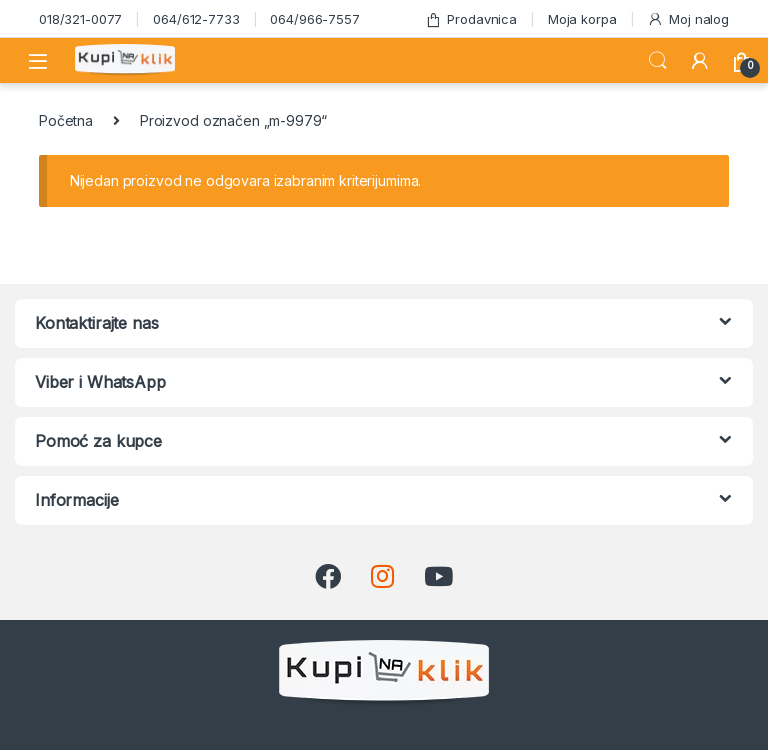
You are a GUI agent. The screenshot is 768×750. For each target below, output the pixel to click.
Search (658, 61)
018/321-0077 (80, 19)
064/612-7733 (196, 19)
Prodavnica (471, 19)
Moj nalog (688, 19)
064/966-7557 (314, 19)
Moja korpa (582, 19)
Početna (66, 120)
